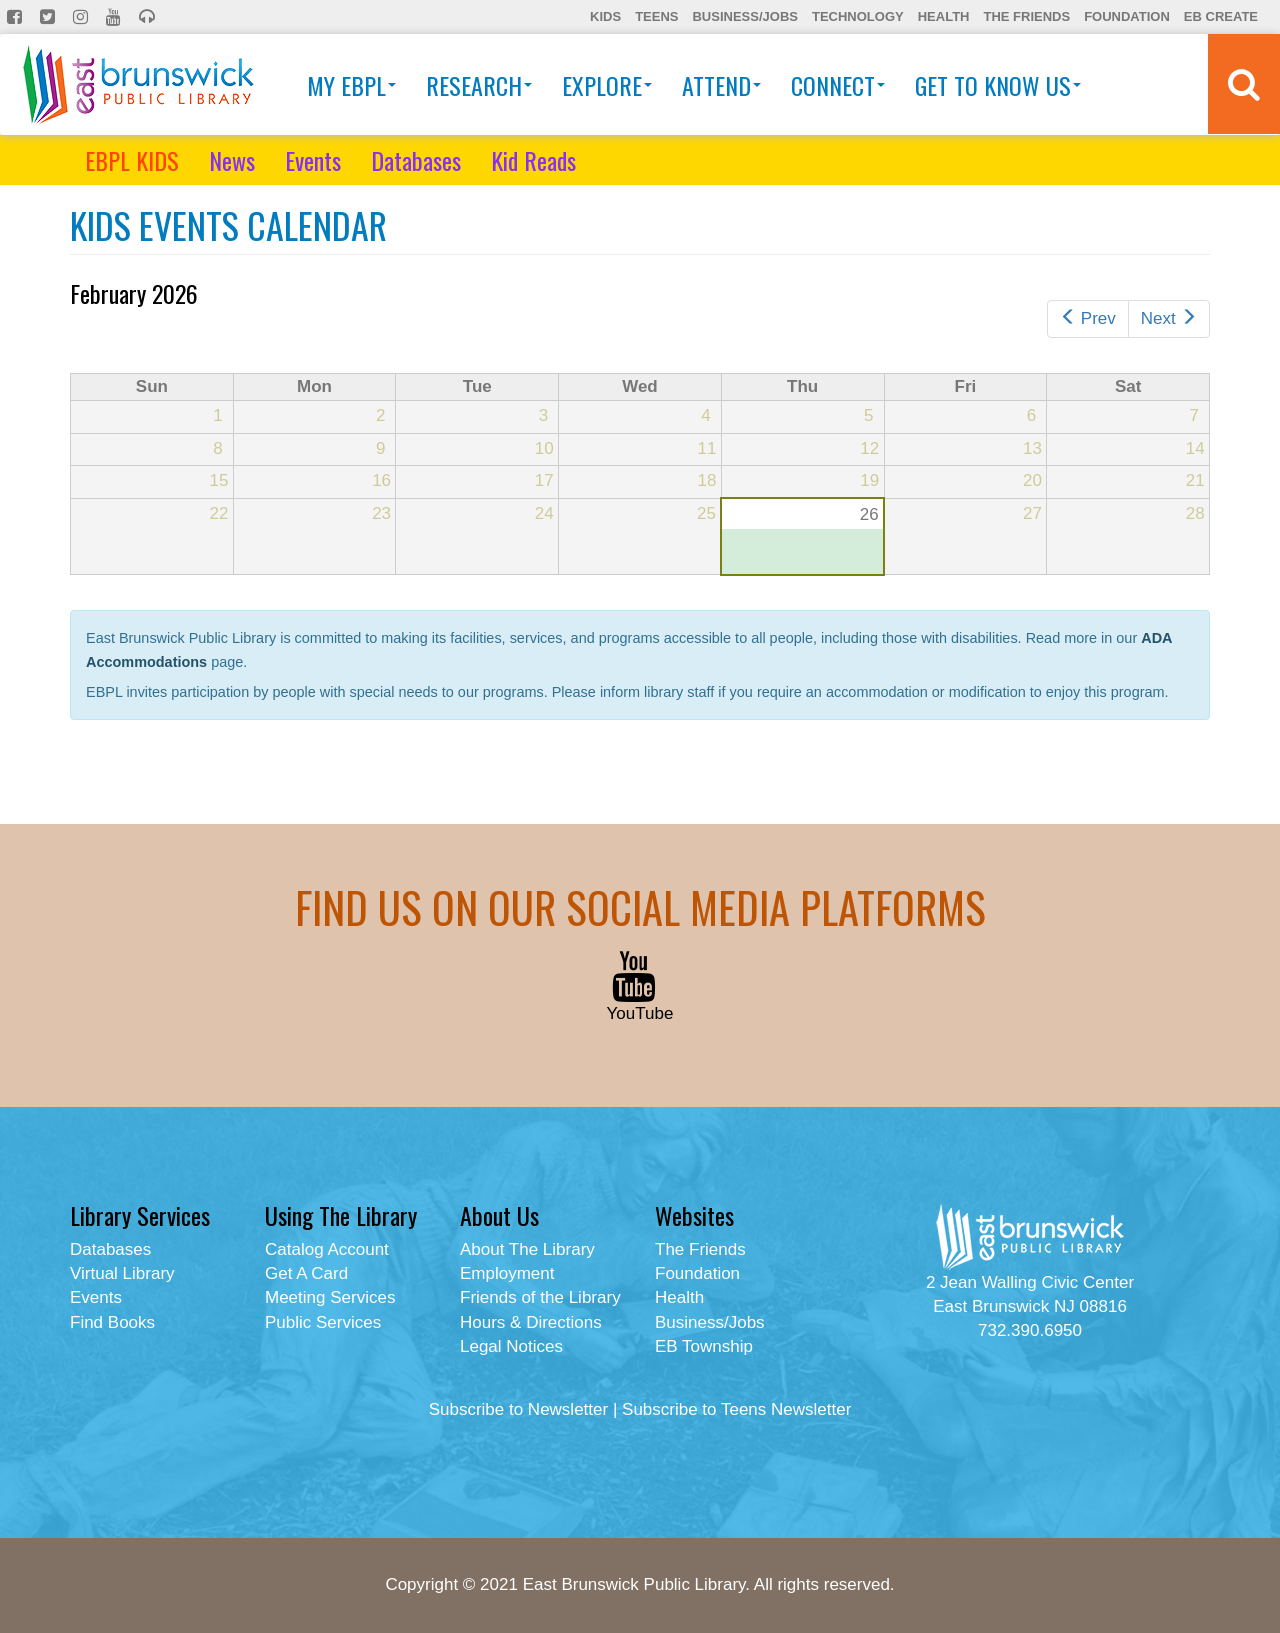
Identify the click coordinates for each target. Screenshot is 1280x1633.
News (232, 160)
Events (313, 160)
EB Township (704, 1346)
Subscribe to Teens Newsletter (736, 1409)
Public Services (323, 1322)
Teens (656, 16)
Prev (1088, 318)
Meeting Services (330, 1297)
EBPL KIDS (132, 160)
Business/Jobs (744, 16)
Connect (838, 85)
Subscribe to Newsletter (519, 1409)
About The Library (527, 1249)
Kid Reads (533, 160)
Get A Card (306, 1273)
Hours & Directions (531, 1322)
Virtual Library (122, 1273)
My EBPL (351, 85)
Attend (721, 85)
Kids (605, 16)
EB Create (1221, 16)
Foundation (1127, 16)
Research (479, 85)
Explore (607, 85)
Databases (416, 160)
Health (944, 16)
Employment (507, 1273)
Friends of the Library (540, 1297)
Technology (858, 16)
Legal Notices (511, 1346)
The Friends (1026, 16)
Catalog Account (327, 1249)
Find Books (112, 1322)
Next (1169, 318)
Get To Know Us (998, 85)
